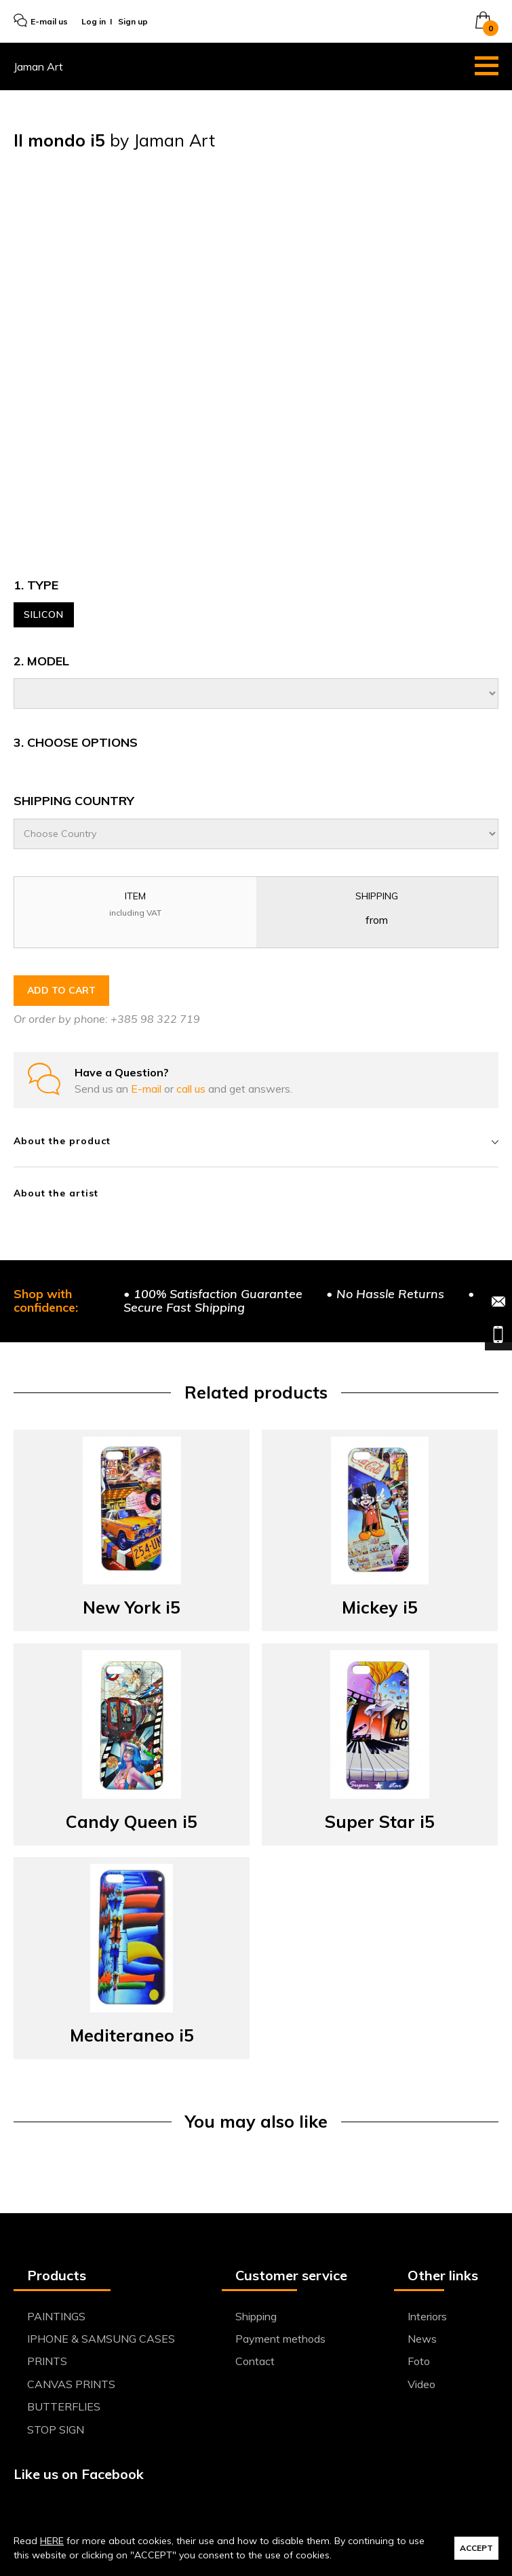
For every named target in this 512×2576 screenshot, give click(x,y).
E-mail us (41, 21)
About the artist (56, 1193)
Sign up (133, 21)
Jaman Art (38, 66)
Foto (419, 2361)
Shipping (256, 2316)
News (422, 2339)
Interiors (427, 2316)
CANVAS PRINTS (71, 2384)
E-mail (147, 1088)
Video (421, 2384)
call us (192, 1088)
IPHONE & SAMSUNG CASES (101, 2339)
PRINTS (47, 2361)
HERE (52, 2541)
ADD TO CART (61, 990)
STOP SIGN (55, 2429)
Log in (93, 21)
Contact (255, 2361)
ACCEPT (476, 2548)
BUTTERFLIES (63, 2406)
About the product (256, 1140)
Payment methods (280, 2339)
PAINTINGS (56, 2316)
